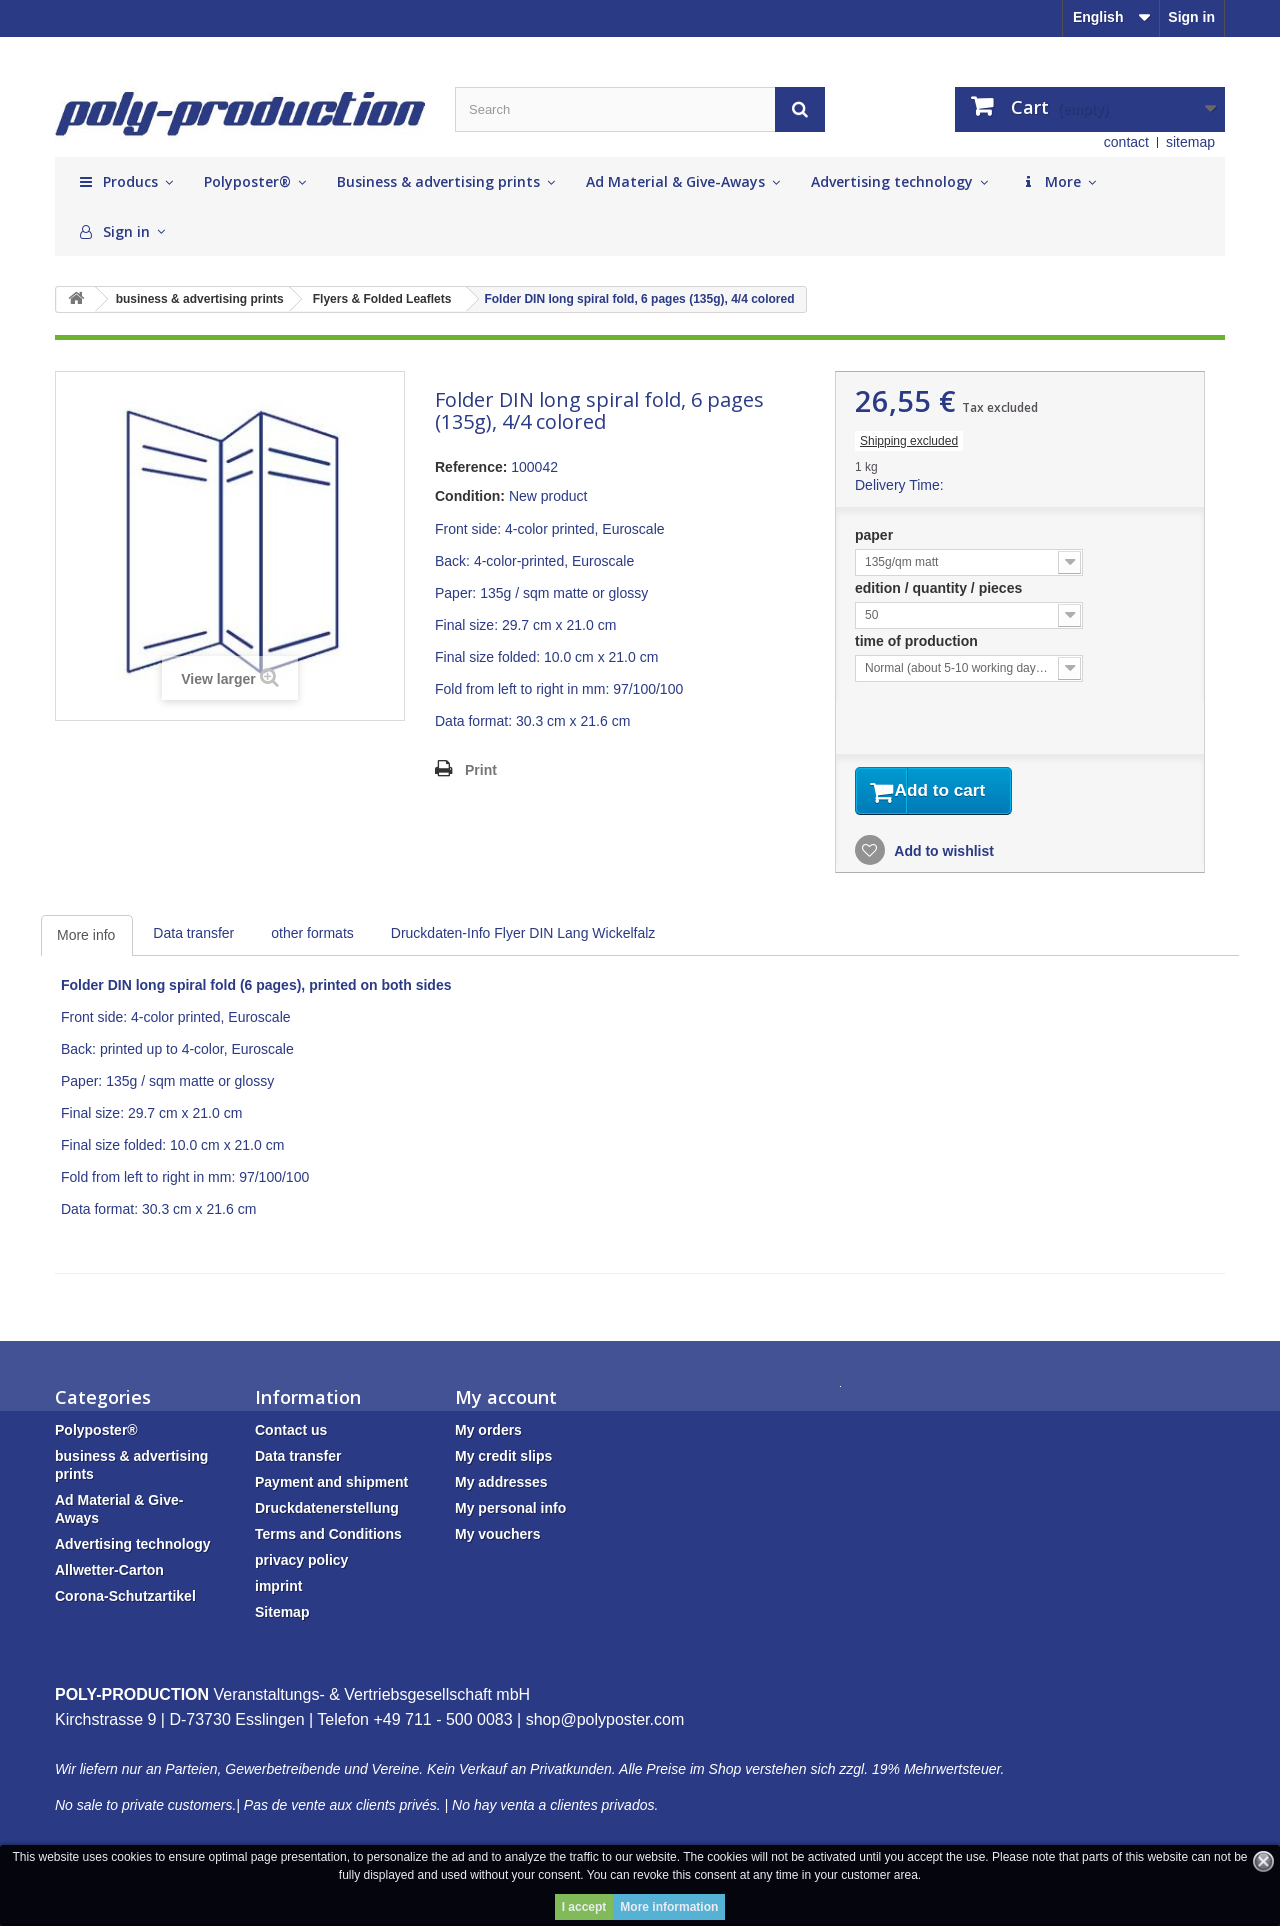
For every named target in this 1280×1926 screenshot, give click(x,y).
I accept (584, 1907)
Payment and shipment (331, 1486)
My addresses (501, 1486)
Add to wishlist (942, 855)
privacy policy (301, 1564)
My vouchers (498, 1538)
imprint (278, 1590)
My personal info (510, 1512)
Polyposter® (96, 1434)
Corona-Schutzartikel (125, 1600)
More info (86, 939)
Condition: (470, 496)
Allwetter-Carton (109, 1574)
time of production (918, 641)
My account (506, 1401)
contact (1126, 142)
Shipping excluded (909, 441)
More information (669, 1907)
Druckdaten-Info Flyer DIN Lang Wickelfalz (523, 937)
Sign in (1191, 17)
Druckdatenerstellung (327, 1512)
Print (481, 770)
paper (876, 535)
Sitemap (282, 1616)
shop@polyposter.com (605, 1723)
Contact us (291, 1434)
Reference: (471, 467)
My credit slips (503, 1460)
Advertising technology (133, 1548)
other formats (312, 937)
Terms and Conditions (328, 1538)
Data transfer (193, 937)
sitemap (1190, 142)
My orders (488, 1434)
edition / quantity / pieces (940, 588)
